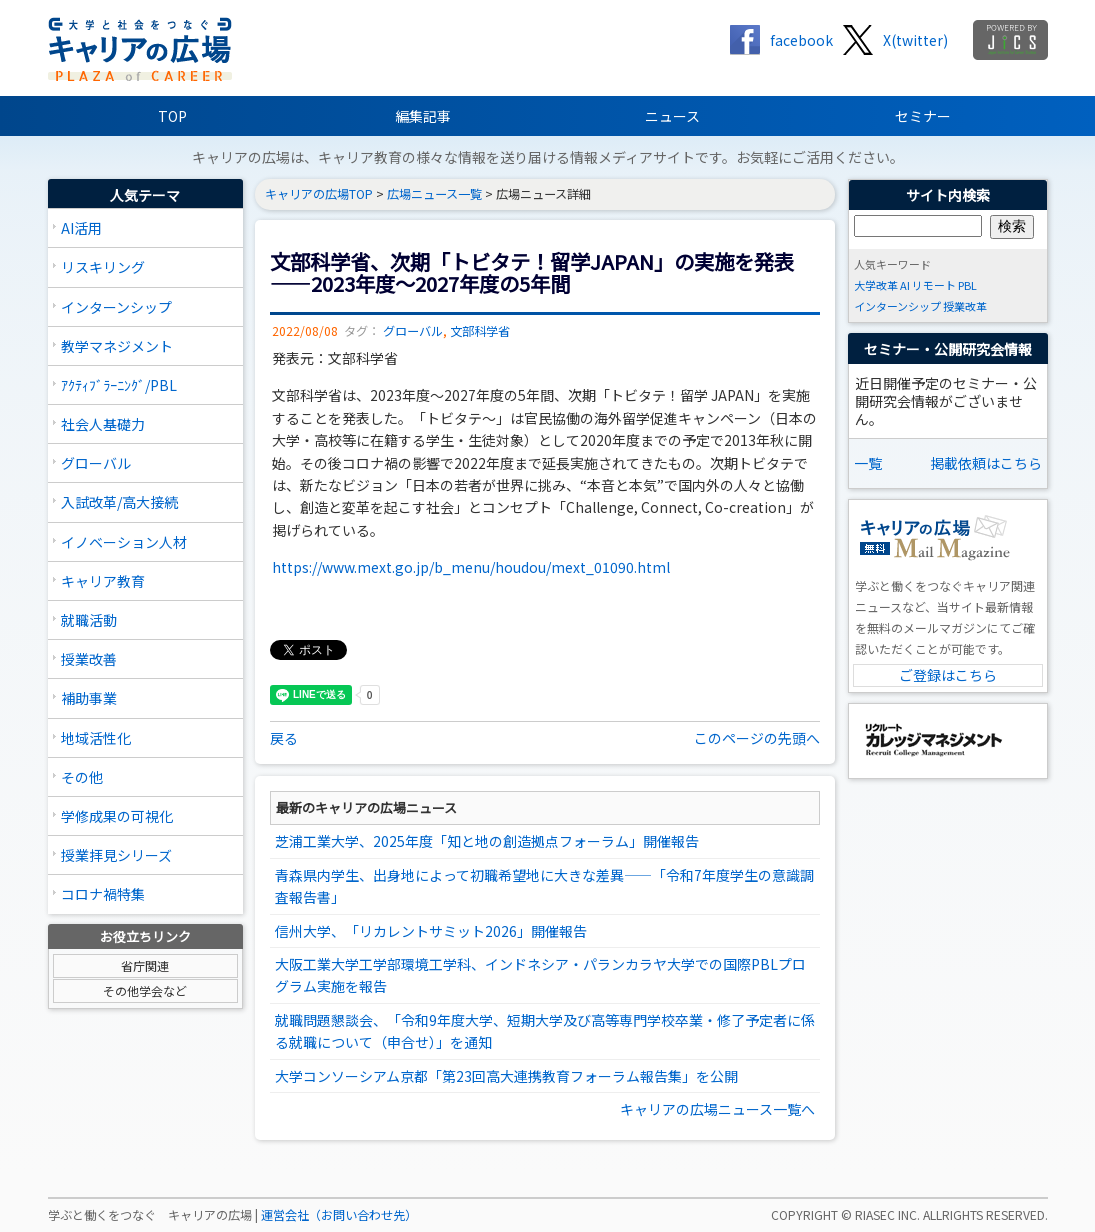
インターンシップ (116, 307)
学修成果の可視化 (117, 816)
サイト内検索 (948, 195)
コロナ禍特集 (103, 894)
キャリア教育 (103, 581)
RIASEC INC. (887, 1215)
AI (905, 285)
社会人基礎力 (103, 424)
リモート (934, 285)
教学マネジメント (117, 346)
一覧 (868, 463)
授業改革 (965, 306)
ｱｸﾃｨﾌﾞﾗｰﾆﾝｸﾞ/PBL (119, 385)
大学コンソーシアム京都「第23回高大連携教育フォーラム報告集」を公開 (506, 1076)
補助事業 (89, 698)
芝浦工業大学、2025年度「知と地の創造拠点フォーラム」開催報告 (487, 841)
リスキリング (103, 267)
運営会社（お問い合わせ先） (339, 1215)
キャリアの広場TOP (319, 194)
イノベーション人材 (124, 542)
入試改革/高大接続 (119, 502)
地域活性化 (96, 738)
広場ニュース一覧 (434, 194)
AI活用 (81, 228)
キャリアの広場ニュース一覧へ (717, 1109)
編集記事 (423, 116)
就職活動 (89, 620)
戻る (284, 738)
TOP (172, 116)
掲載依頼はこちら (986, 463)
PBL (967, 285)
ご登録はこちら (948, 675)
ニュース (672, 116)
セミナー (923, 116)
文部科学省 (480, 331)
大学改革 (876, 285)
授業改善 (89, 659)
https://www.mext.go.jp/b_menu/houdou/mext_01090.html (471, 567)
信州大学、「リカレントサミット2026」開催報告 (431, 931)
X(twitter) (915, 40)
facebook (801, 40)
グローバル (96, 463)
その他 (82, 777)
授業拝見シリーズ (116, 855)
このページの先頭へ (757, 738)
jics (1010, 40)
